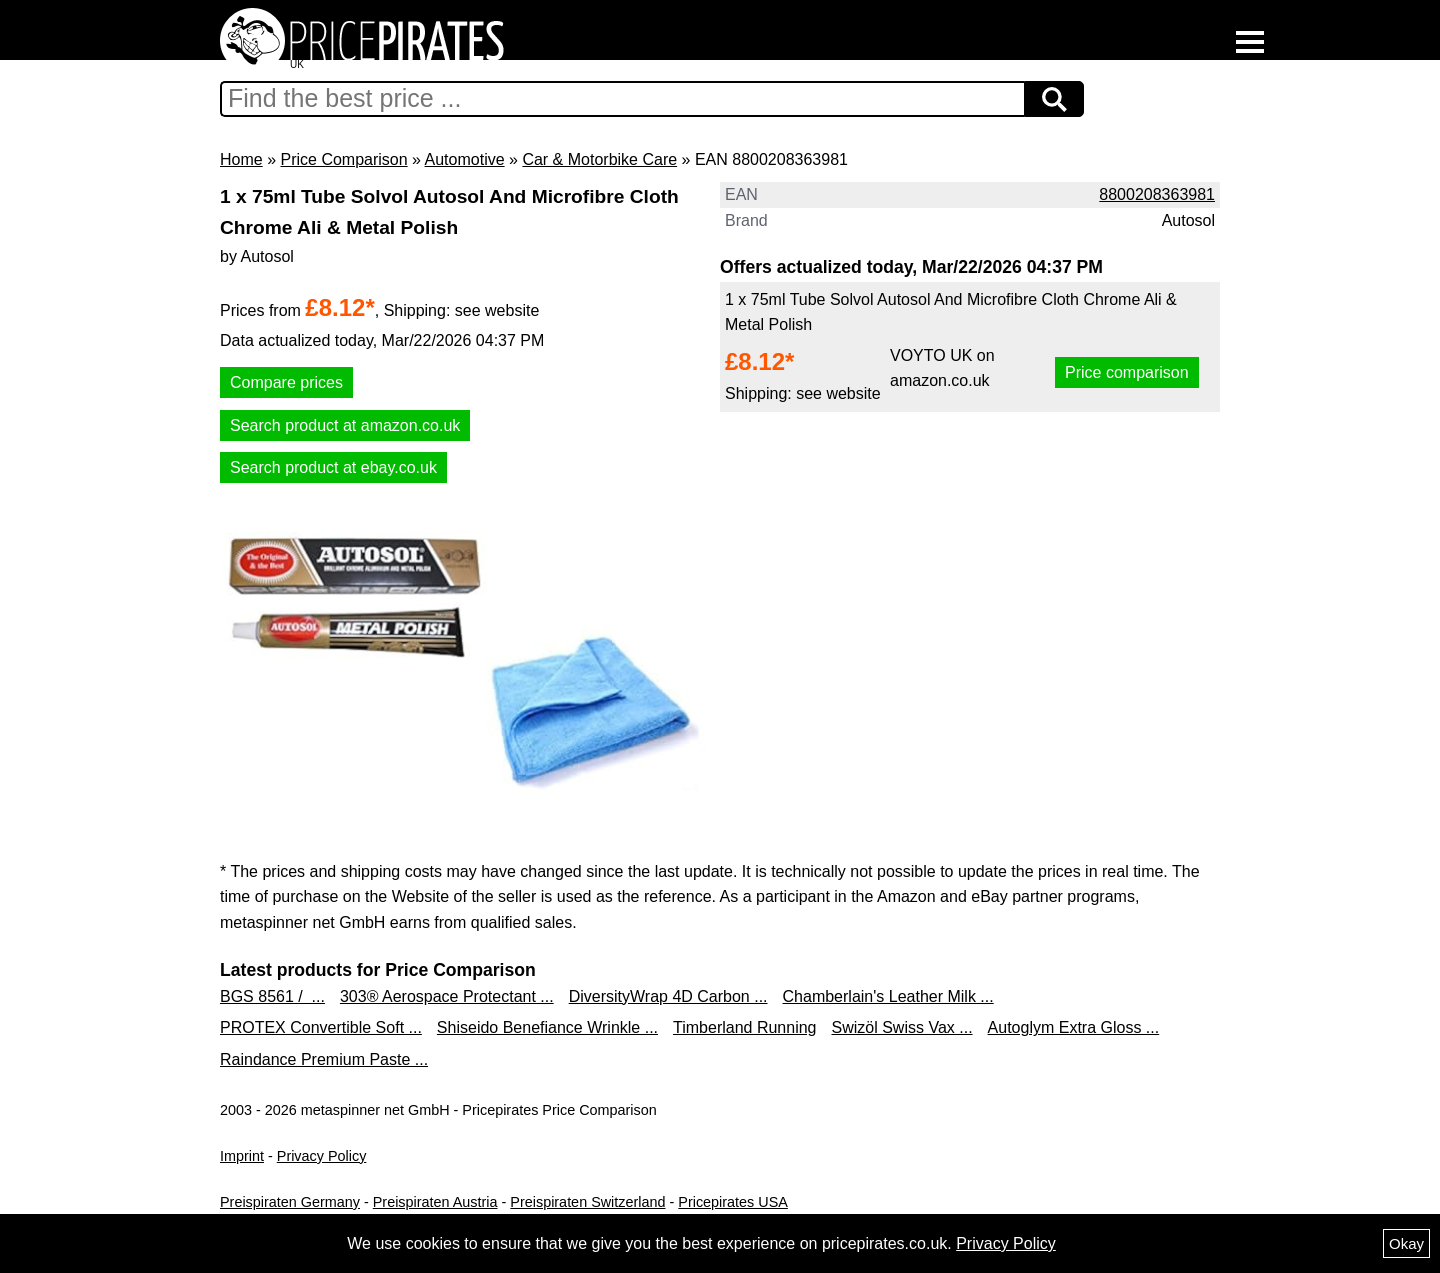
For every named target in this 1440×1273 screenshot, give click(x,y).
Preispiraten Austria (435, 1202)
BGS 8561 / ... (272, 996)
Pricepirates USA (733, 1202)
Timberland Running (744, 1027)
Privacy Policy (322, 1156)
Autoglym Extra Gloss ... (1074, 1027)
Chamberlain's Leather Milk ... (888, 996)
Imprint (242, 1156)
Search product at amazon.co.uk (345, 425)
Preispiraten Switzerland (587, 1202)
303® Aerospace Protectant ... (447, 996)
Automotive (465, 159)
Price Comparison (343, 159)
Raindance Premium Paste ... (324, 1059)
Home (241, 159)
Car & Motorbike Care (599, 159)
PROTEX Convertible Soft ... (321, 1027)
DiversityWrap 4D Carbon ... (668, 996)
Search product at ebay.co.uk (333, 467)
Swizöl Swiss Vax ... (902, 1027)
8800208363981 (1157, 194)
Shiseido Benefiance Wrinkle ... (547, 1027)
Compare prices (286, 382)
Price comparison (1127, 372)
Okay (1406, 1243)
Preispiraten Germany (290, 1202)
